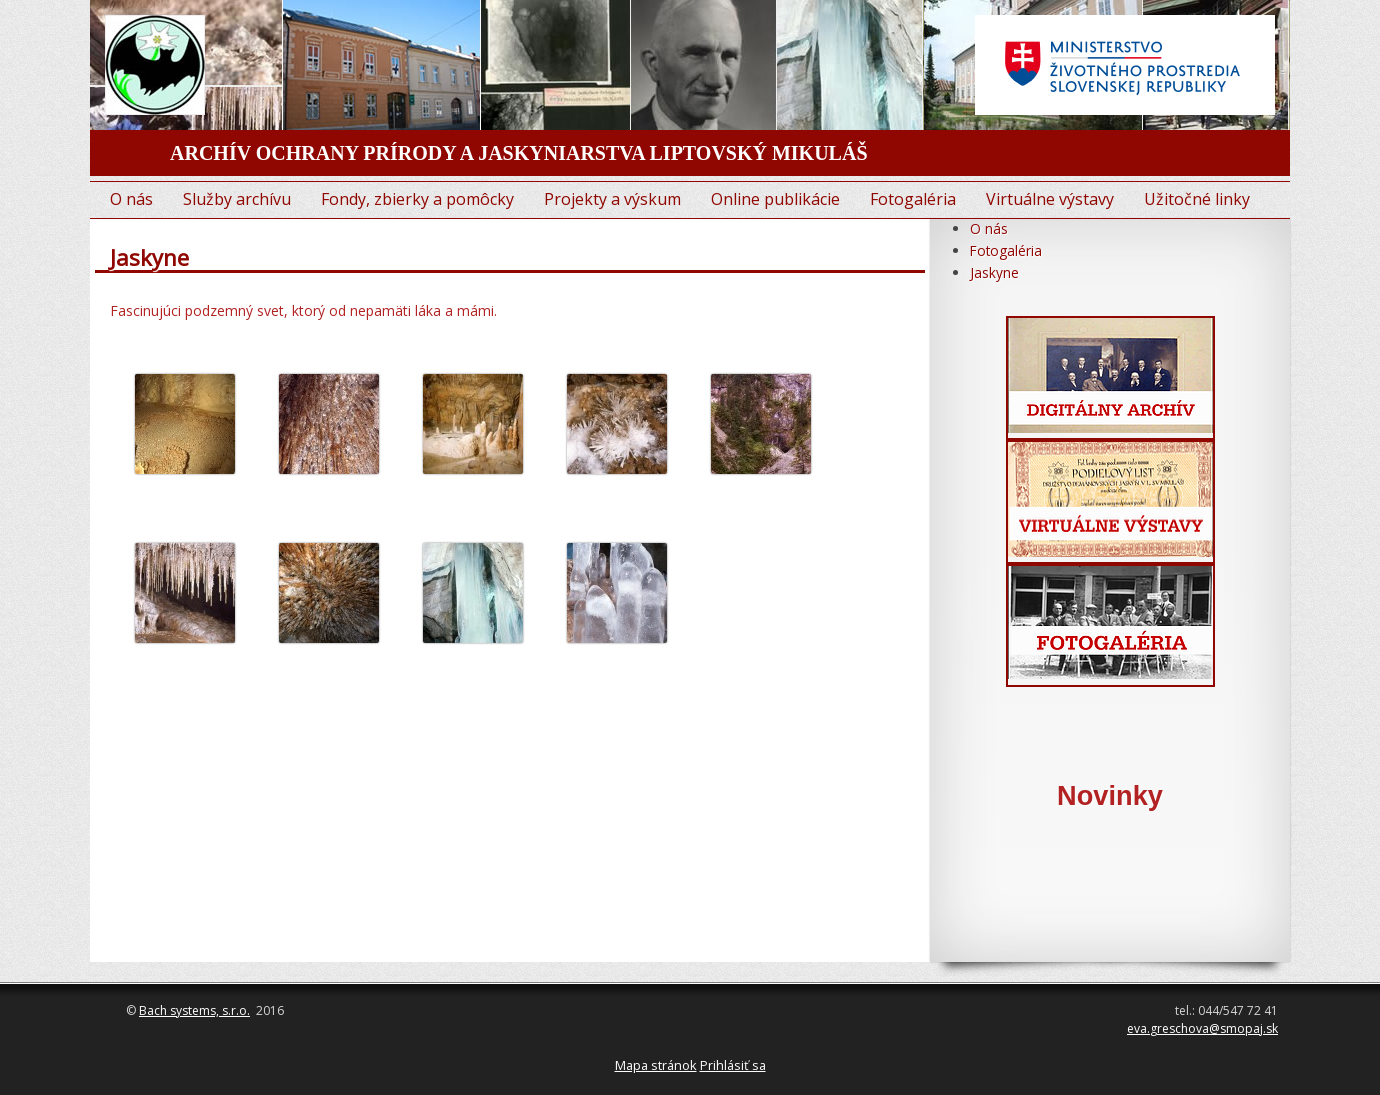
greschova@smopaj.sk (1214, 1028)
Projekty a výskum (612, 199)
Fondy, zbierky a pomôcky (417, 199)
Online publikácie (775, 199)
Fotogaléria (913, 199)
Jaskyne (994, 272)
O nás (131, 199)
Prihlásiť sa (733, 1065)
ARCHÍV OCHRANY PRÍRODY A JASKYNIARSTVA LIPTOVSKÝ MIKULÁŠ (519, 153)
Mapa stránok (656, 1065)
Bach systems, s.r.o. (194, 1010)
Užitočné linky (1197, 199)
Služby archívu (237, 199)
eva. (1138, 1028)
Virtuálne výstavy (1050, 199)
